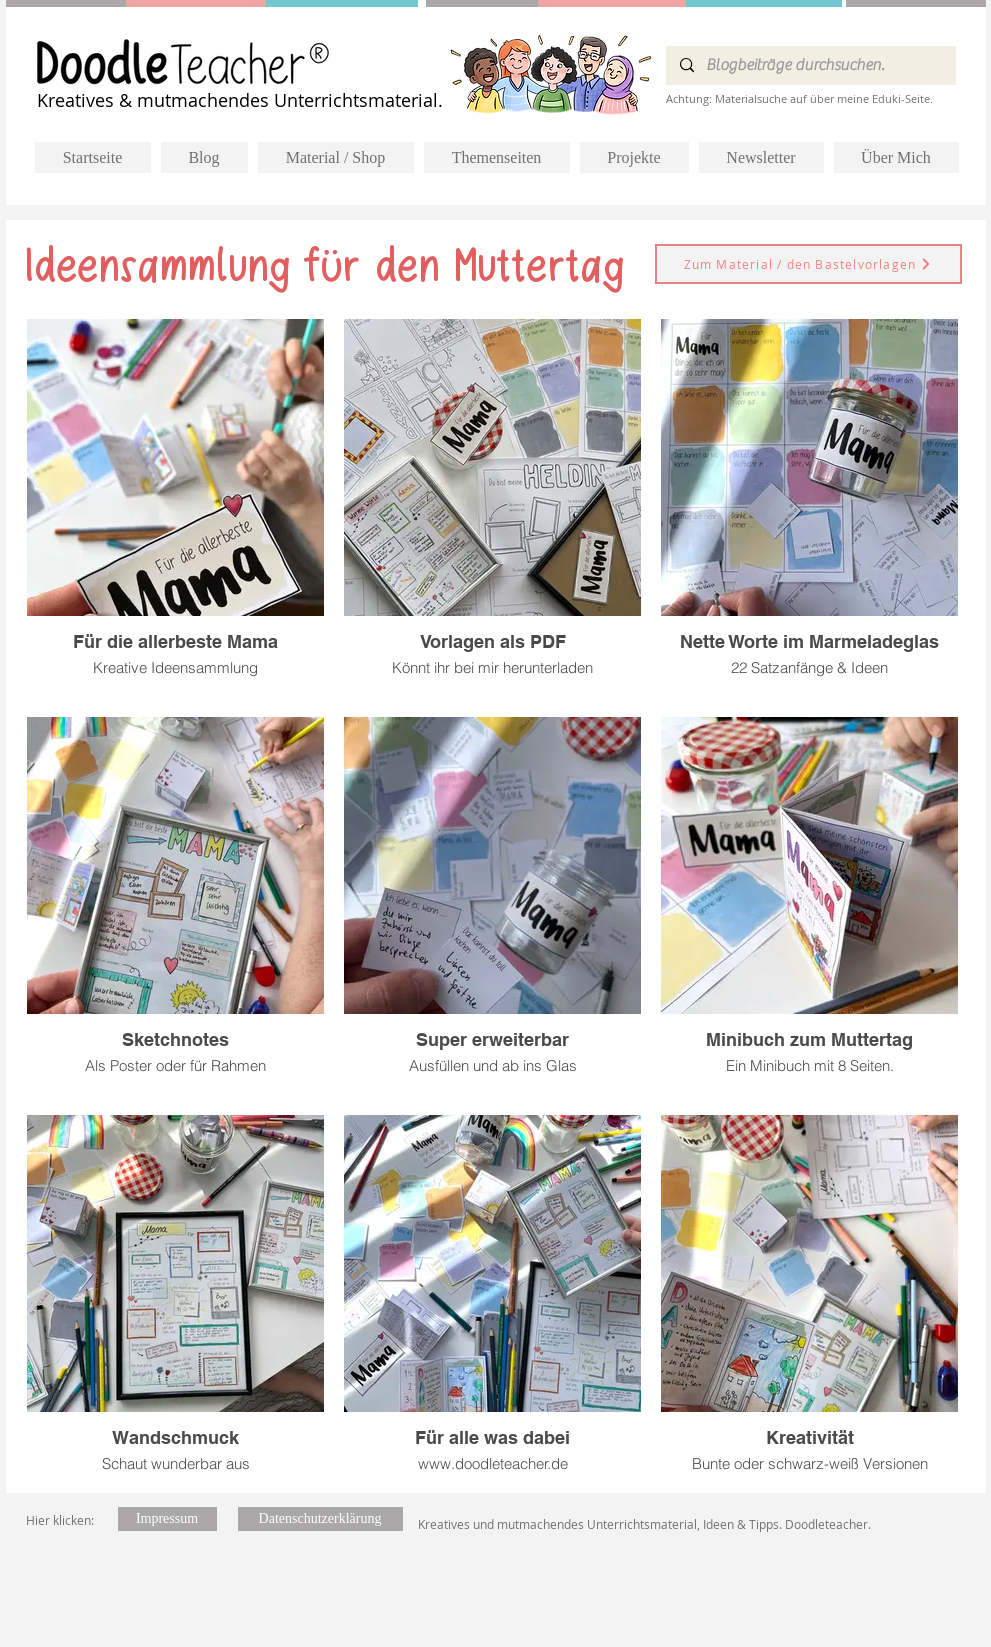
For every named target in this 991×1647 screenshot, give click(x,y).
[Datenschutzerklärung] (320, 1519)
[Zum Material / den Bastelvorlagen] (808, 264)
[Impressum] (167, 1519)
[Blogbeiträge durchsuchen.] (810, 65)
